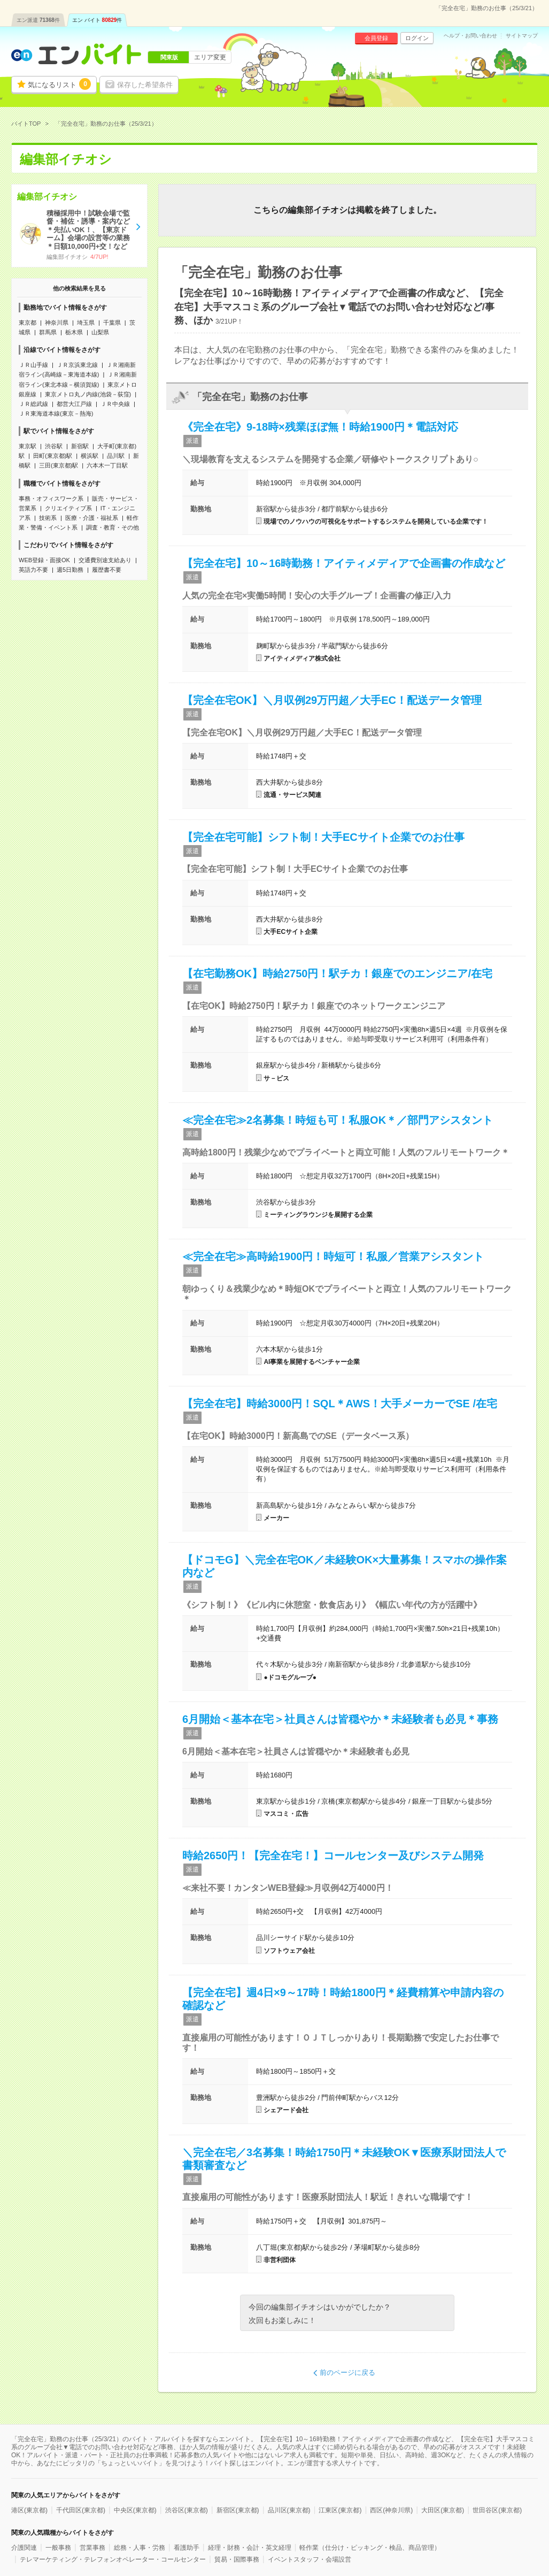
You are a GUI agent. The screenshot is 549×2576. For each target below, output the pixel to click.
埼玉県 (86, 322)
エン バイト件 (97, 20)
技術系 (48, 518)
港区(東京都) (29, 2510)
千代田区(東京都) (80, 2510)
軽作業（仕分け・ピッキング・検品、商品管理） (369, 2547)
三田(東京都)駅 (58, 465)
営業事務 (92, 2547)
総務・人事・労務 (139, 2547)
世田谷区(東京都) (497, 2510)
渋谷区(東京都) (186, 2510)
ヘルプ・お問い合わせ (470, 36)
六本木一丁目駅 (107, 465)
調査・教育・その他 (112, 527)
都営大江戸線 (74, 404)
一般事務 (58, 2547)
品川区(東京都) (289, 2510)
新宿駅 (80, 446)
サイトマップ (522, 36)
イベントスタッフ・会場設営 (309, 2559)
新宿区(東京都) (237, 2510)
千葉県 (112, 322)
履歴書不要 (106, 569)
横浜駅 (89, 456)
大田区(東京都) (442, 2510)
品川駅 (116, 456)
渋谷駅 (54, 446)
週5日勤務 (70, 569)
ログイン (417, 38)
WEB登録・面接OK (44, 560)
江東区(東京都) (340, 2510)
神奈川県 (56, 322)
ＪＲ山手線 (33, 365)
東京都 (27, 322)
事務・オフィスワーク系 (51, 498)
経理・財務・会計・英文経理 (249, 2547)
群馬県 (48, 332)
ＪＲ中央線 (115, 404)
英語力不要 (33, 569)
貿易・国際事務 (236, 2559)
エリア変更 (210, 57)
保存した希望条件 (145, 85)
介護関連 (24, 2547)
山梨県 (100, 332)
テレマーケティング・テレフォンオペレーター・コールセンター (113, 2559)
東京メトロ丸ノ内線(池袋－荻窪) (88, 394)
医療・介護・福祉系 (91, 518)
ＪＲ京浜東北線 (77, 365)
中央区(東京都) (135, 2510)
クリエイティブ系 (68, 508)
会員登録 (376, 38)
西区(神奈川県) (391, 2510)
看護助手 (186, 2547)
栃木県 (74, 332)
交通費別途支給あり (105, 560)
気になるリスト (59, 84)
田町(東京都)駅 (52, 456)
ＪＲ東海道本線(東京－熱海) (56, 413)
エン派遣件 (38, 20)
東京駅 (27, 446)
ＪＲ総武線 (33, 404)
